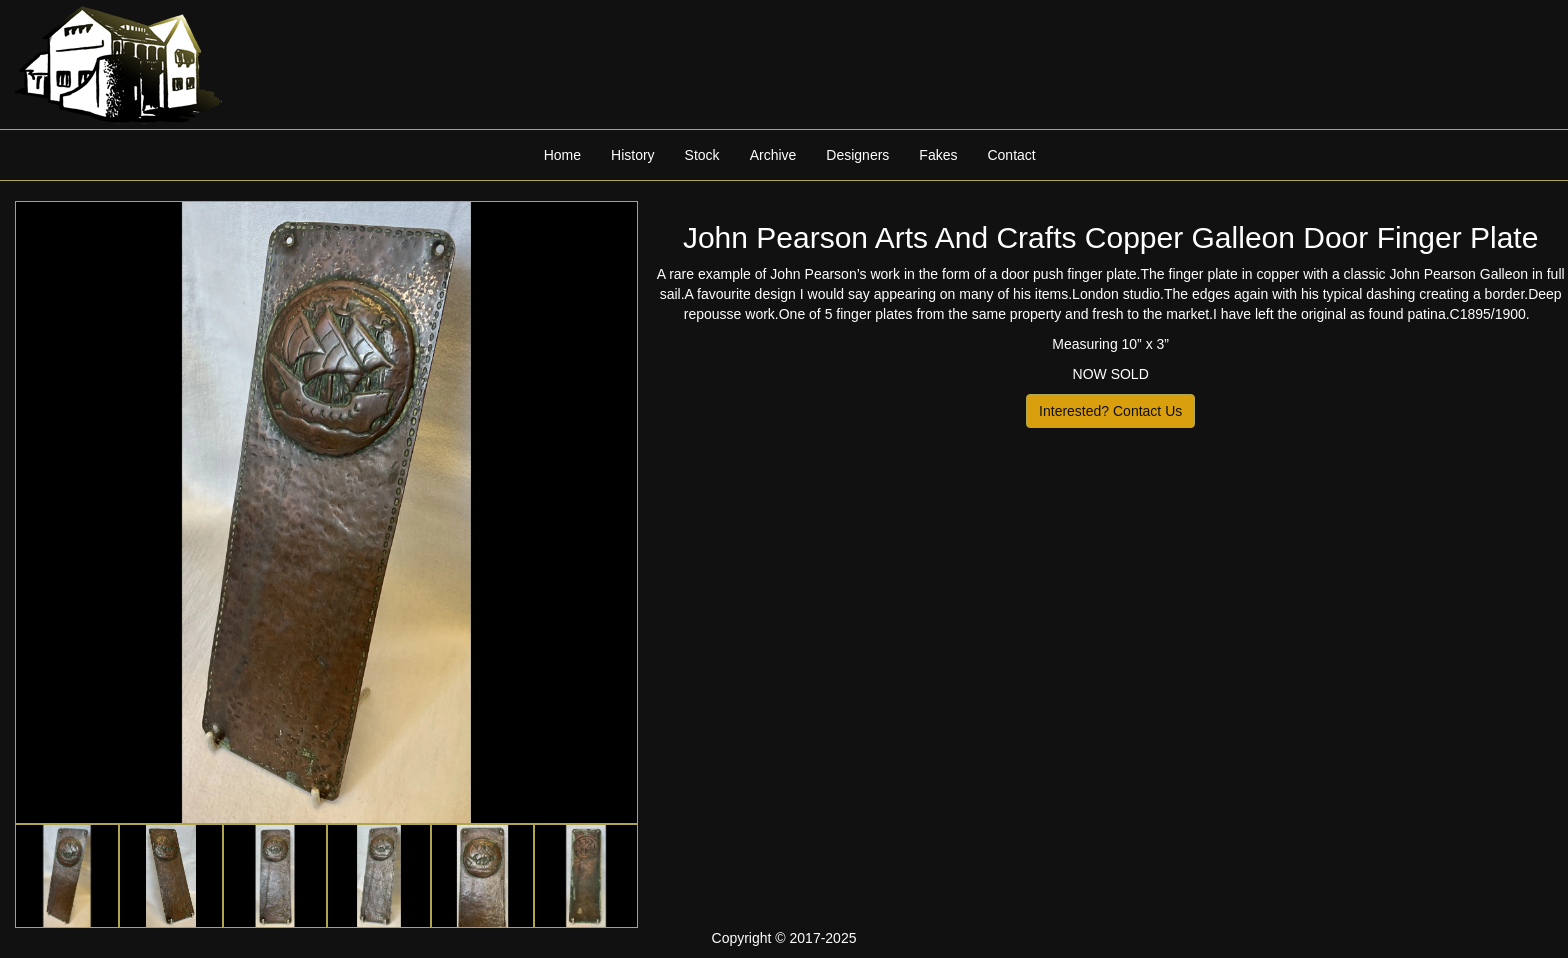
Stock (702, 155)
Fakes (938, 155)
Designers (857, 155)
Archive (773, 155)
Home (562, 155)
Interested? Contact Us (1110, 411)
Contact (1011, 155)
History (633, 155)
